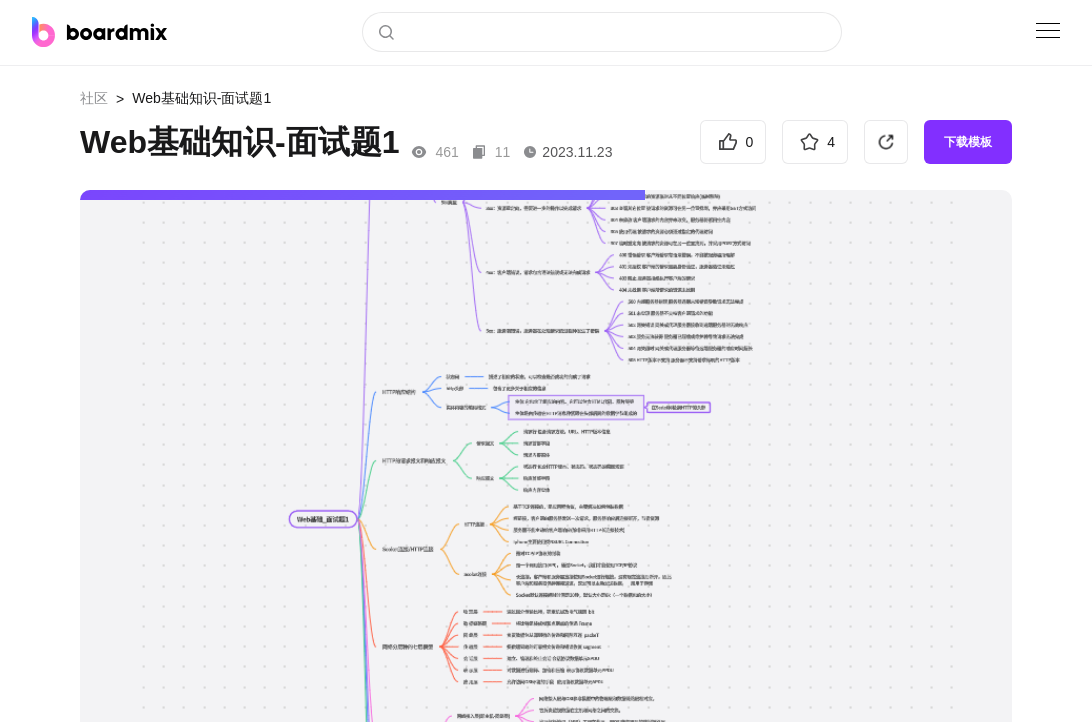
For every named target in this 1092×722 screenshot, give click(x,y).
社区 (94, 98)
